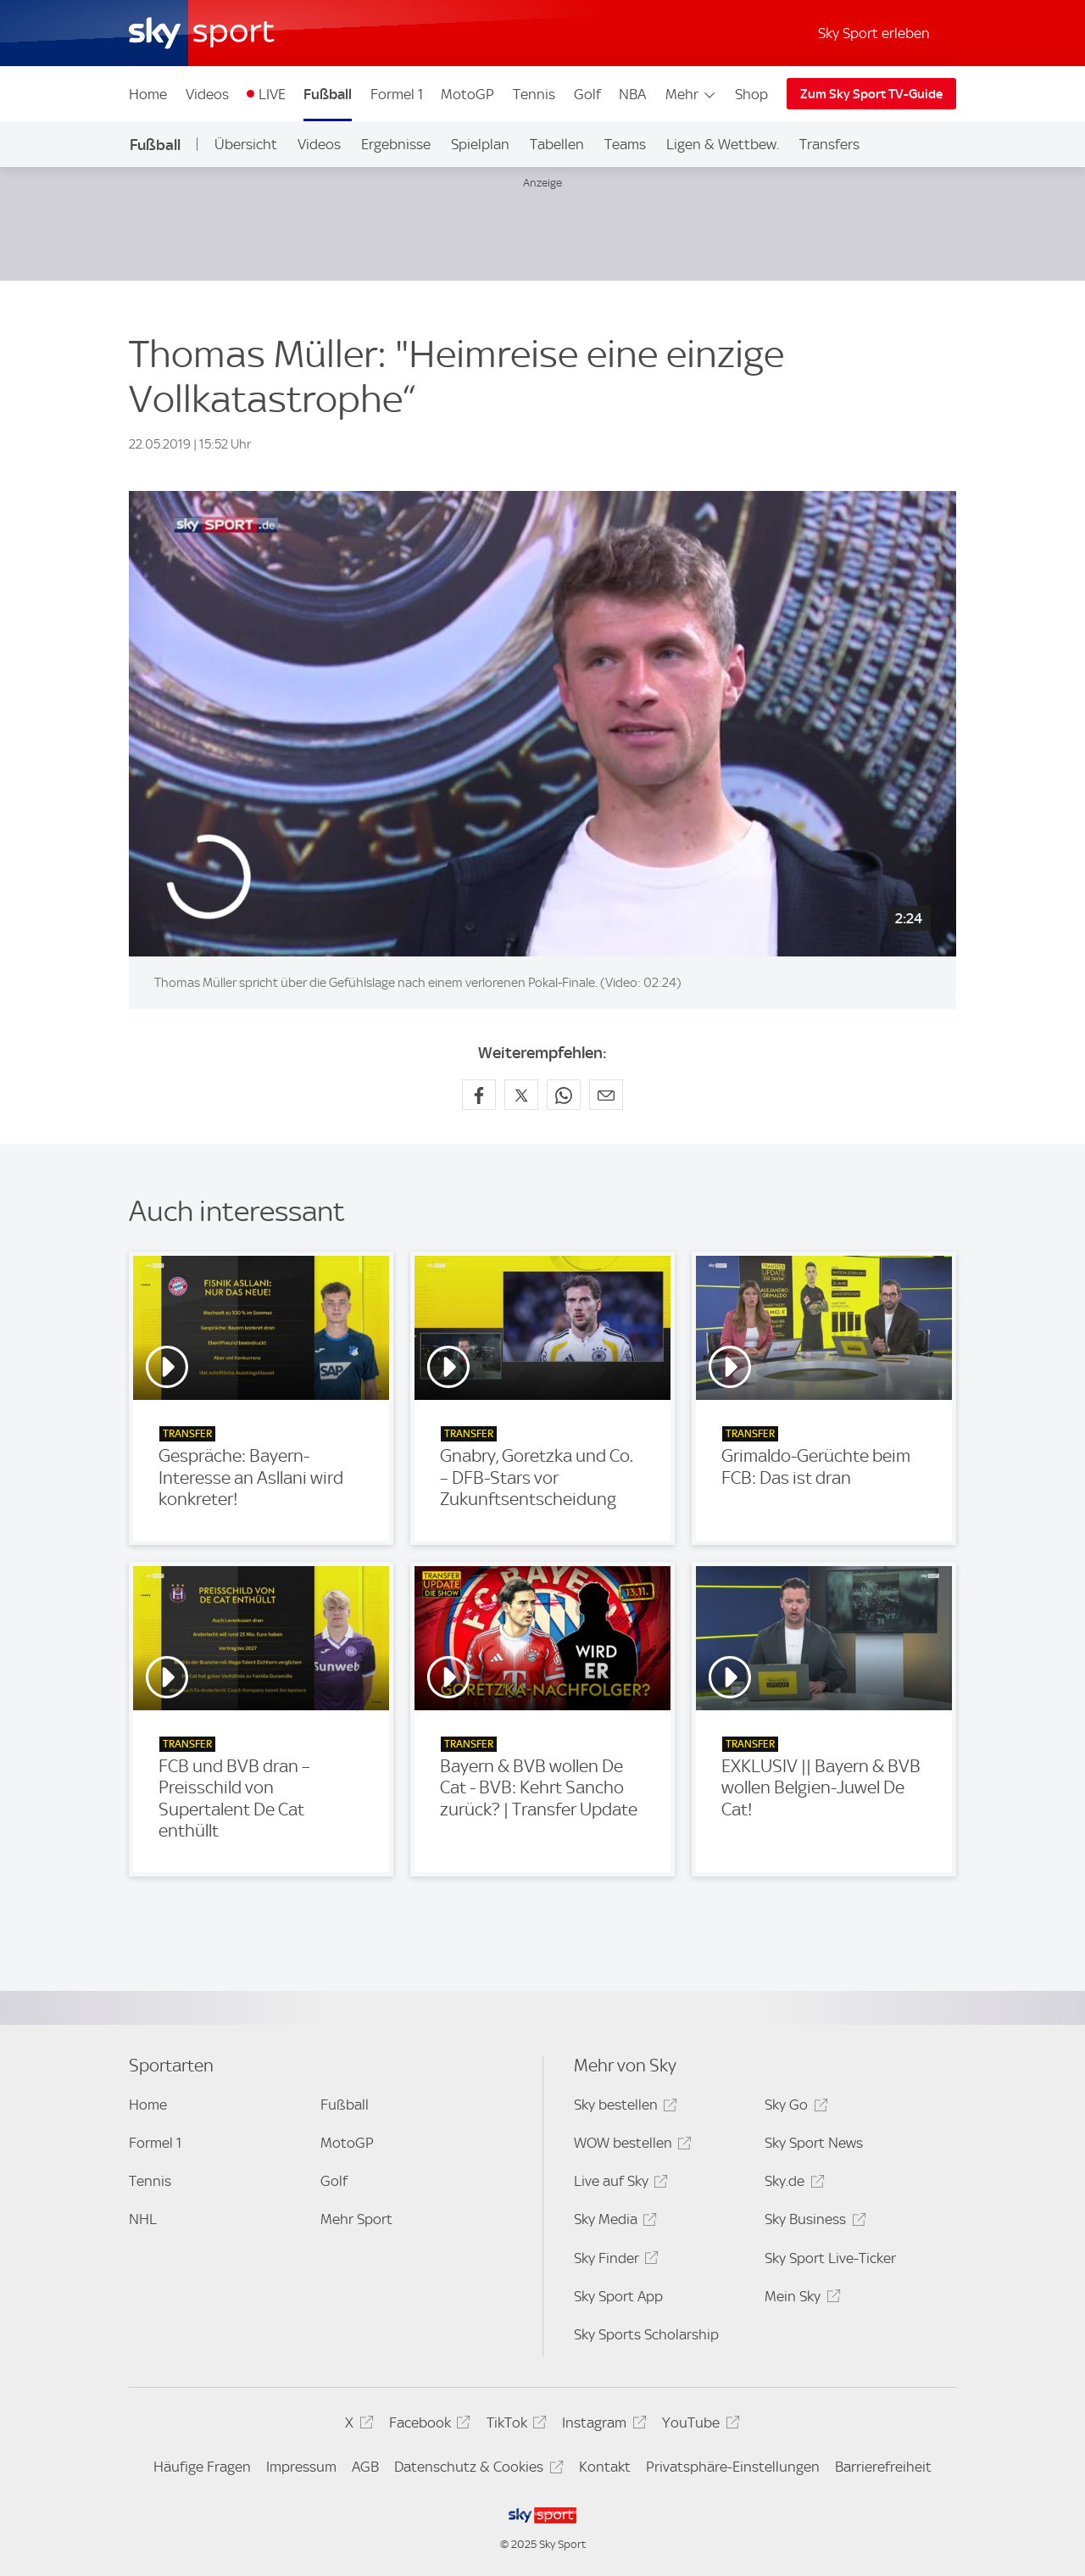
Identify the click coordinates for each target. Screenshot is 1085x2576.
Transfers (829, 144)
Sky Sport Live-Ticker (830, 2258)
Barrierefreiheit (883, 2466)
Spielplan (480, 144)
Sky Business (812, 2222)
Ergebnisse (396, 144)
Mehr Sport (356, 2219)
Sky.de (792, 2183)
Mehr (691, 94)
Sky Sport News (814, 2142)
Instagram (601, 2425)
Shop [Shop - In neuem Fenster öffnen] (751, 94)
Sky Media (613, 2222)
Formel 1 (396, 94)
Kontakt (605, 2466)
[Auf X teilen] (521, 1094)
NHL (143, 2219)
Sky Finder (614, 2261)
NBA (632, 94)
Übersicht (245, 144)
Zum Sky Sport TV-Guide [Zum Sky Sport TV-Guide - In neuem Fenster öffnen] (871, 94)
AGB (365, 2466)
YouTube (698, 2425)
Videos (207, 94)
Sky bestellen (623, 2107)
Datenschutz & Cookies (476, 2469)
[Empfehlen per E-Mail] (606, 1094)
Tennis (534, 94)
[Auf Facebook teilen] (479, 1094)
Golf (587, 94)
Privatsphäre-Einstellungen (733, 2466)
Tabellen (557, 144)
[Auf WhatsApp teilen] (564, 1094)
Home (148, 94)
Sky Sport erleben (874, 33)
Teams (625, 144)
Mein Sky (800, 2299)
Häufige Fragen (202, 2466)
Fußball (327, 94)
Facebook (427, 2425)
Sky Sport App (618, 2296)
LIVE (272, 94)
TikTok (514, 2425)
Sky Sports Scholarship (646, 2334)
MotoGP (467, 94)
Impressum (301, 2466)
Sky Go (793, 2107)
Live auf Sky (618, 2183)
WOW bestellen (630, 2145)
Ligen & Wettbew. (722, 144)
